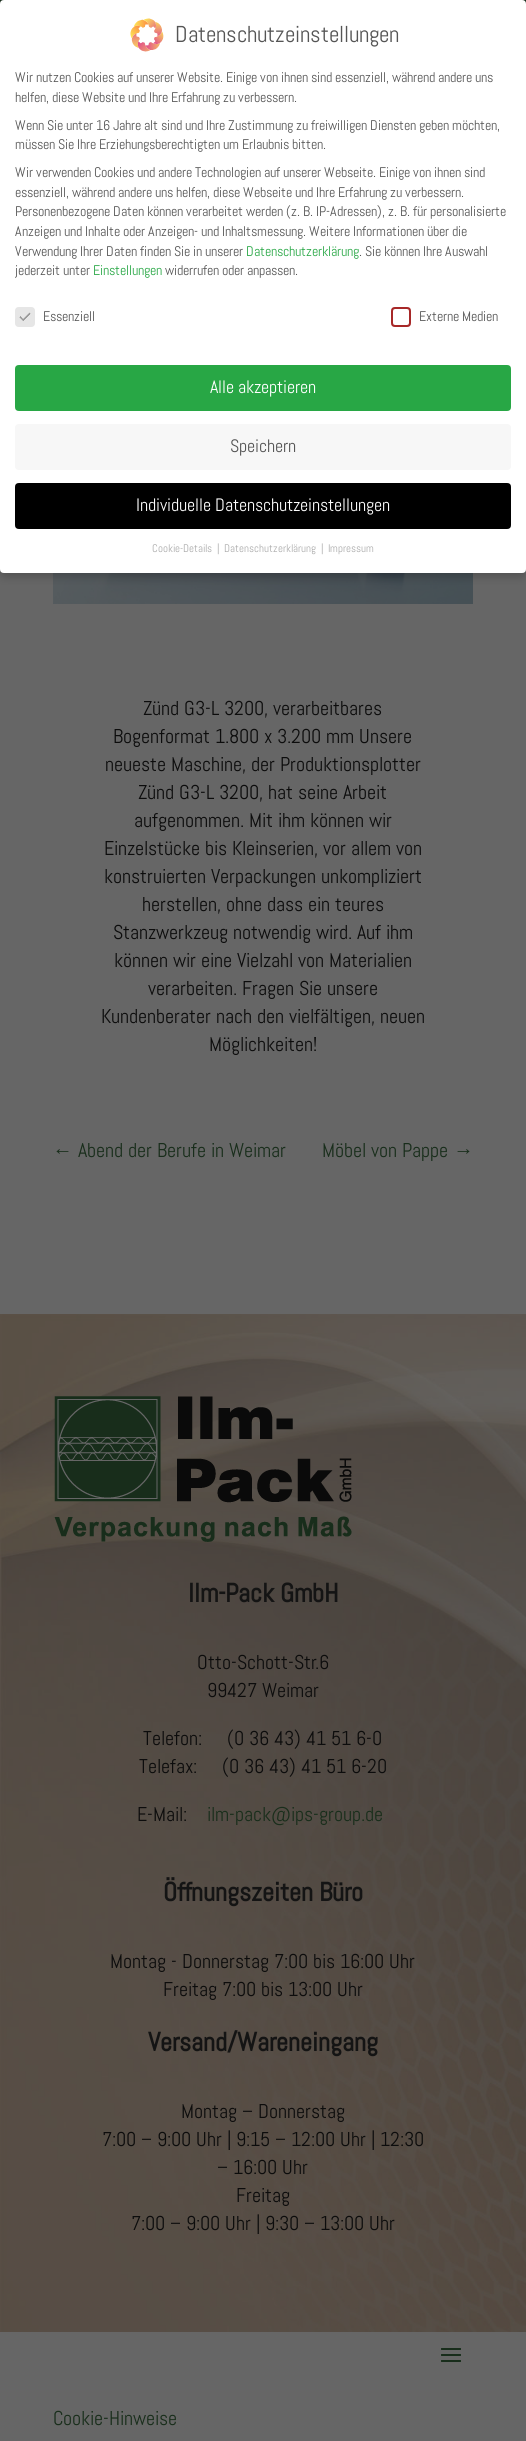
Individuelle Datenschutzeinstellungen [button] (263, 493)
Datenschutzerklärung (302, 239)
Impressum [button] (351, 536)
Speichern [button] (263, 434)
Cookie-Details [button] (183, 536)
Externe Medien (444, 304)
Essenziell (55, 304)
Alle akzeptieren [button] (263, 375)
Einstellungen (127, 259)
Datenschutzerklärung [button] (271, 536)
